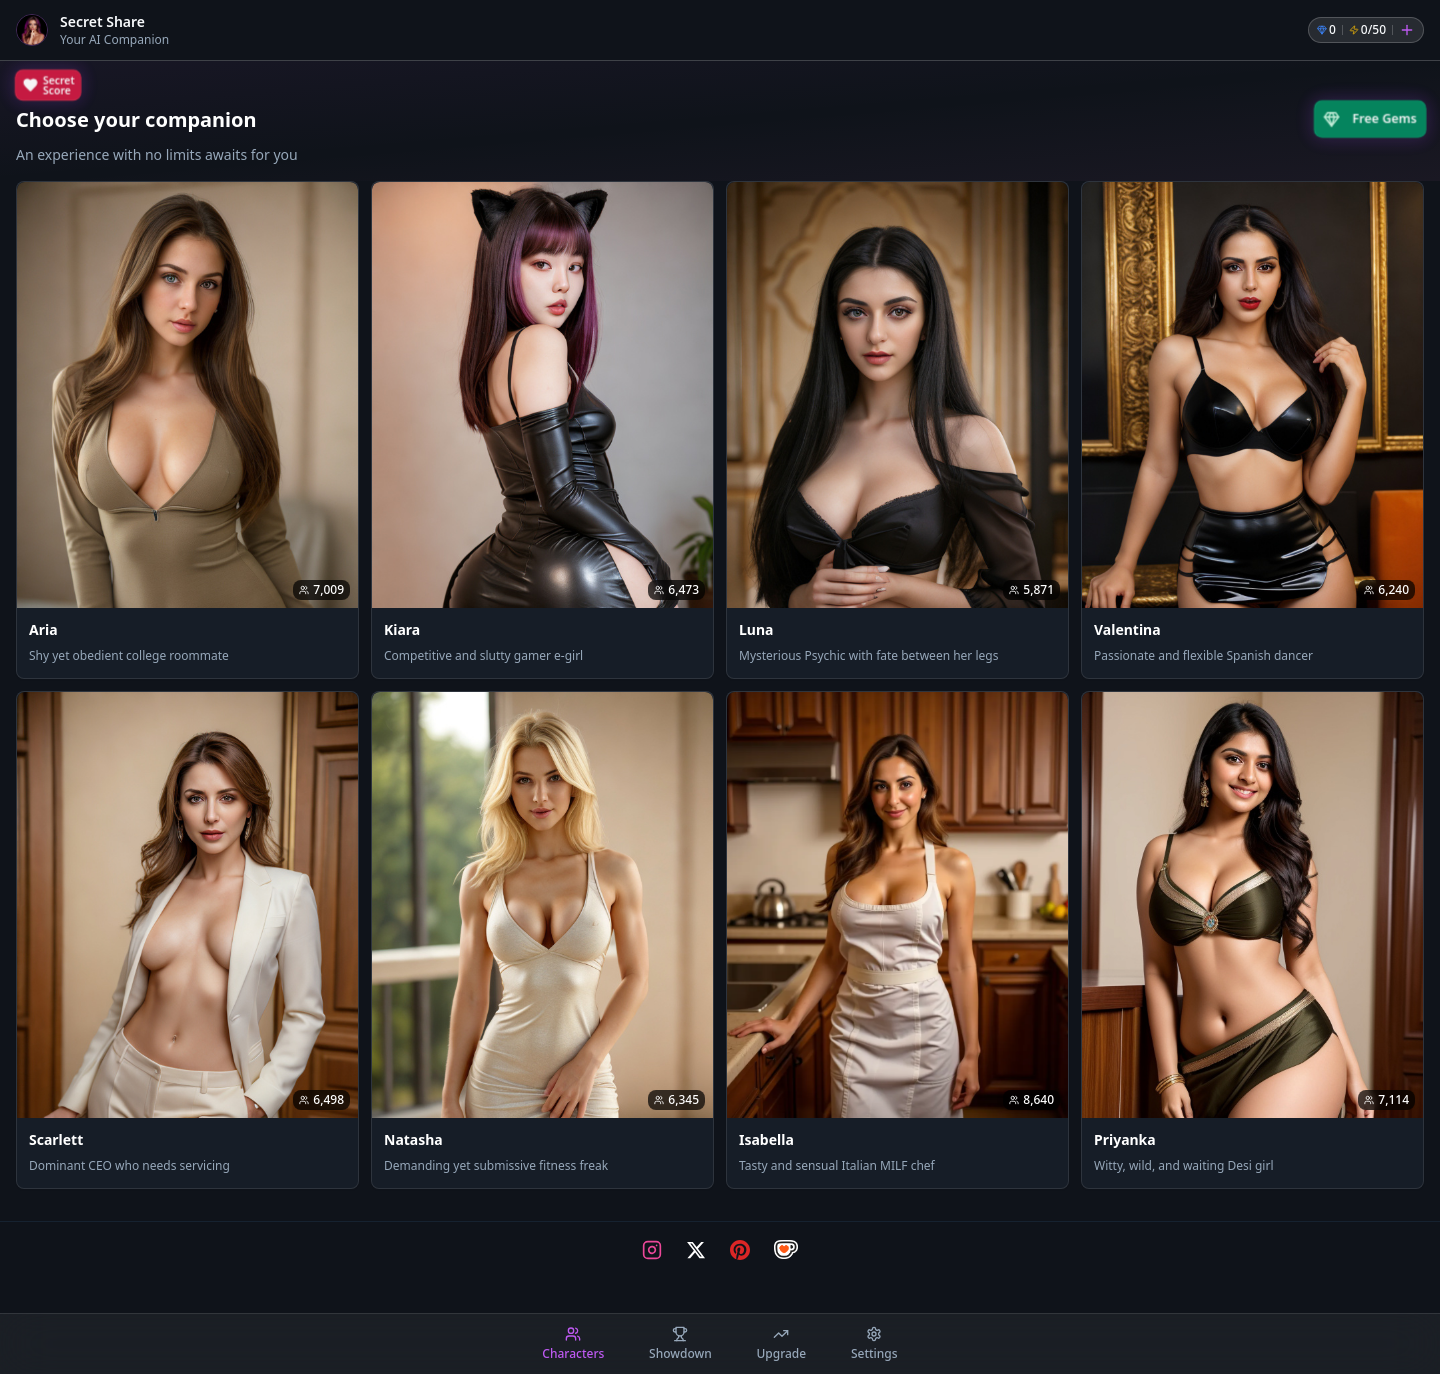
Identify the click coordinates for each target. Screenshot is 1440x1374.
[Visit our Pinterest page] (740, 1250)
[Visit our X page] (696, 1250)
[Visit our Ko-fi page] (786, 1250)
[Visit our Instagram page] (652, 1250)
